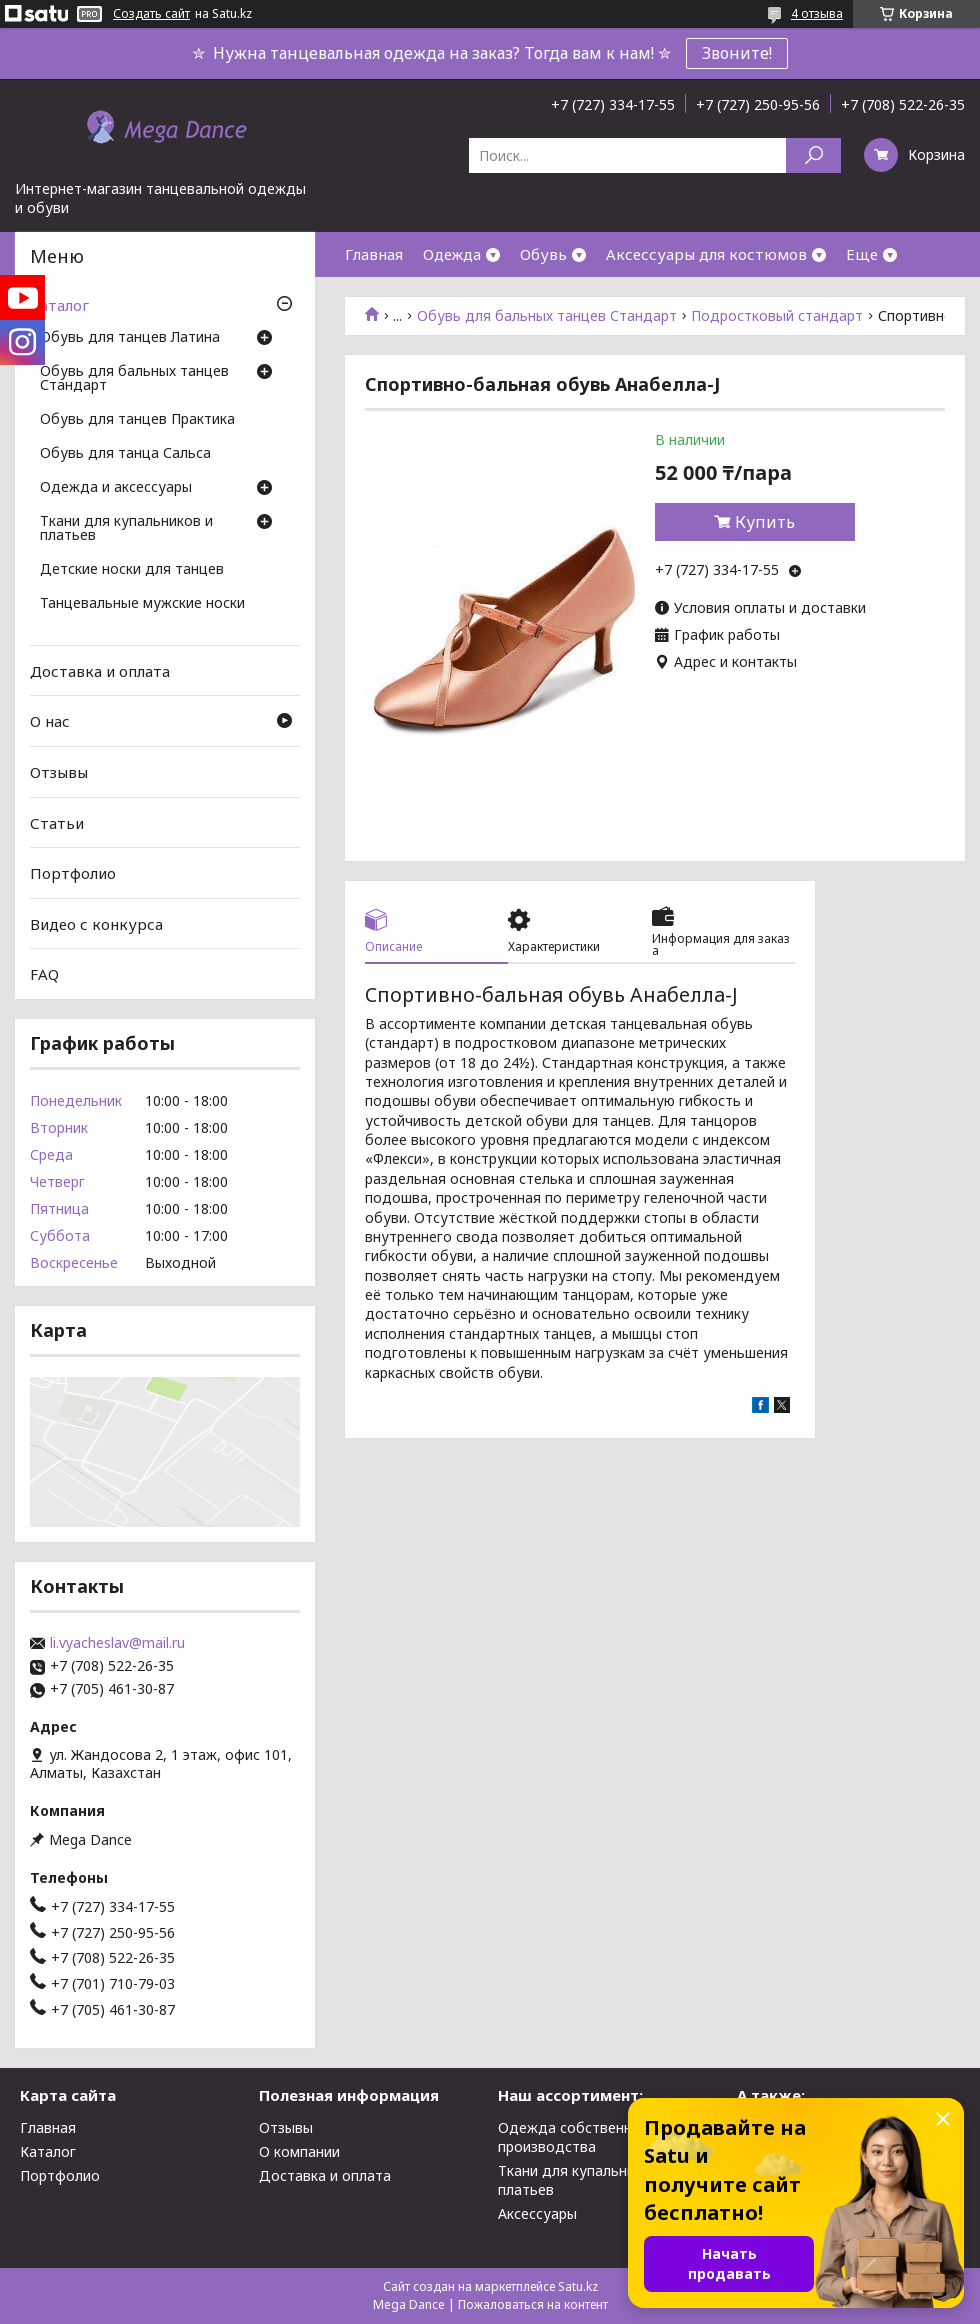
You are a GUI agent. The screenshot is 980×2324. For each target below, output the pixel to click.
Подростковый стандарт (777, 316)
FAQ (44, 974)
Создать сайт (151, 14)
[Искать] (813, 155)
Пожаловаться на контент (533, 2304)
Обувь (543, 254)
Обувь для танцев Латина (130, 338)
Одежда (452, 254)
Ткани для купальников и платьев (126, 529)
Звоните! (737, 53)
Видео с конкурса (96, 924)
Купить (765, 522)
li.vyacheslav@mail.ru (117, 1643)
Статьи (57, 822)
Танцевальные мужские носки (142, 604)
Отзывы (59, 772)
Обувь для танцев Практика (137, 420)
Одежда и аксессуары (116, 488)
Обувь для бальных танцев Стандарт (547, 316)
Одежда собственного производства (577, 2137)
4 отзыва (817, 13)
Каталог (59, 305)
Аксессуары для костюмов (706, 254)
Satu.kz (578, 2286)
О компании (299, 2151)
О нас (50, 721)
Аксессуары (537, 2213)
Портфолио (73, 873)
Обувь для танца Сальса (125, 454)
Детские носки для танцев (132, 570)
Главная (374, 254)
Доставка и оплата (100, 671)
